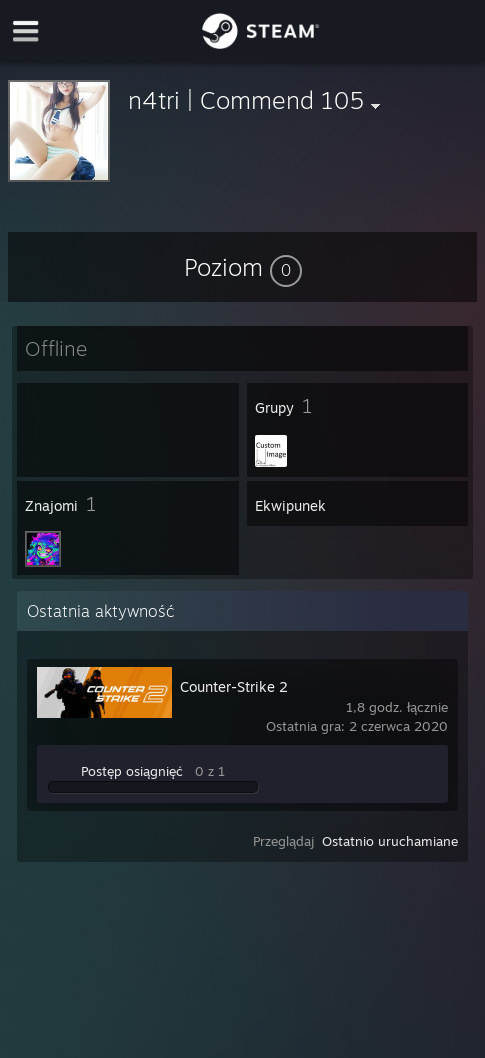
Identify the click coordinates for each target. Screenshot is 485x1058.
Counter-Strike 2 (234, 686)
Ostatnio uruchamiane (390, 841)
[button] (243, 267)
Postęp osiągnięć (132, 771)
